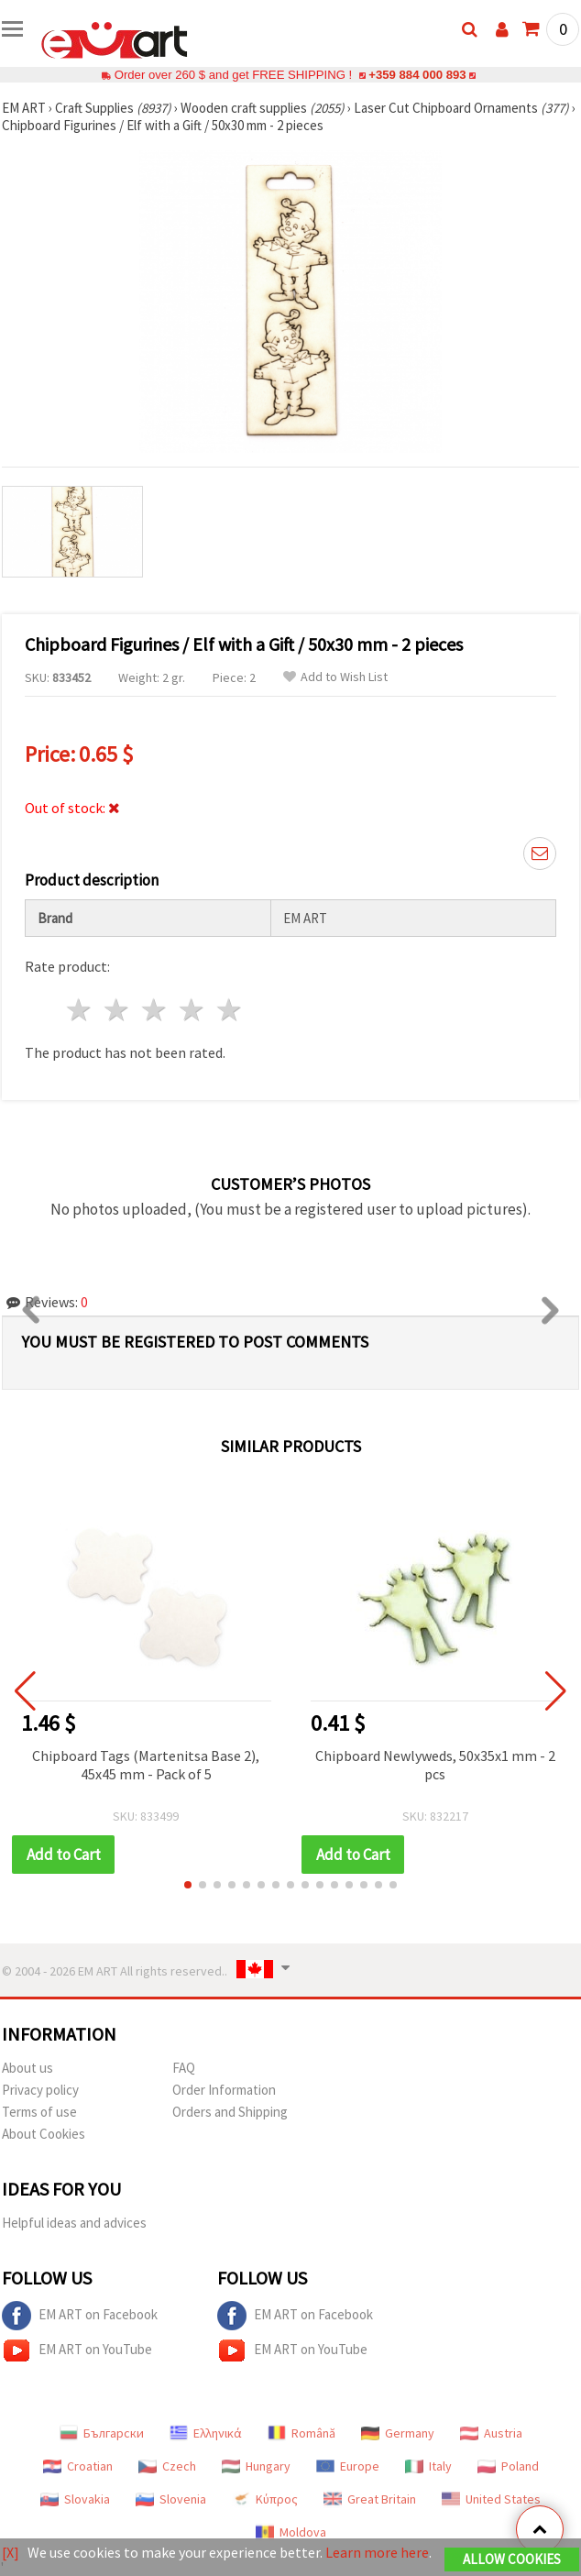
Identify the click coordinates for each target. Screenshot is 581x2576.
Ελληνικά (206, 2433)
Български (102, 2433)
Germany (397, 2433)
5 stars (229, 1010)
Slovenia (171, 2499)
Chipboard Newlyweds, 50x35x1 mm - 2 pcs (435, 1764)
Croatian (78, 2466)
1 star (80, 1010)
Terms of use (39, 2111)
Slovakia (75, 2499)
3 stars (155, 1010)
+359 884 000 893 (417, 75)
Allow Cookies (512, 2559)
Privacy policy (40, 2089)
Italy (428, 2466)
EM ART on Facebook (80, 2315)
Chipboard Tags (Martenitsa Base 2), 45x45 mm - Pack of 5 (145, 1764)
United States (491, 2499)
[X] (10, 2552)
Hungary (256, 2466)
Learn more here (377, 2552)
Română (301, 2433)
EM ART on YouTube (77, 2350)
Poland (508, 2466)
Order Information (224, 2089)
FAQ (183, 2067)
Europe (347, 2466)
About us (27, 2067)
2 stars (118, 1010)
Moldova (291, 2532)
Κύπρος (265, 2499)
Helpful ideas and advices (74, 2222)
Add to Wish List (335, 677)
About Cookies (43, 2133)
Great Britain (369, 2499)
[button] (188, 1884)
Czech (167, 2466)
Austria (491, 2433)
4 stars (192, 1010)
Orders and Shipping (230, 2111)
